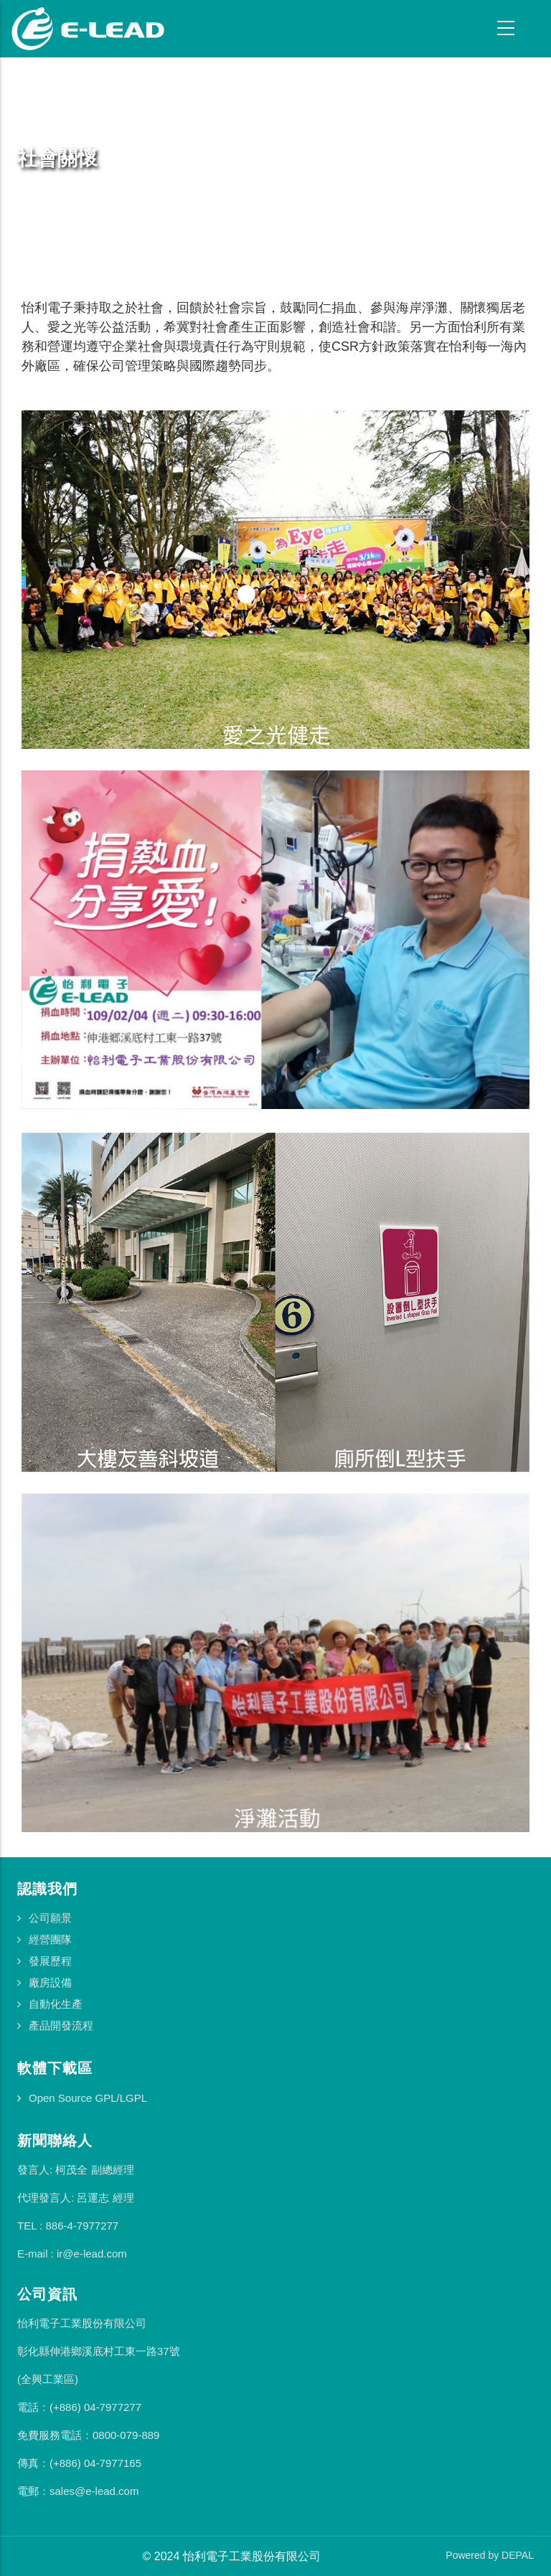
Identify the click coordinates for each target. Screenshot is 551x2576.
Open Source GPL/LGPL (88, 2098)
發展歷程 (50, 1961)
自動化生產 (56, 2004)
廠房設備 (50, 1982)
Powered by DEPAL (490, 2555)
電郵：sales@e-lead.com (77, 2491)
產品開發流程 (61, 2025)
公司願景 (50, 1918)
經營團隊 (50, 1939)
